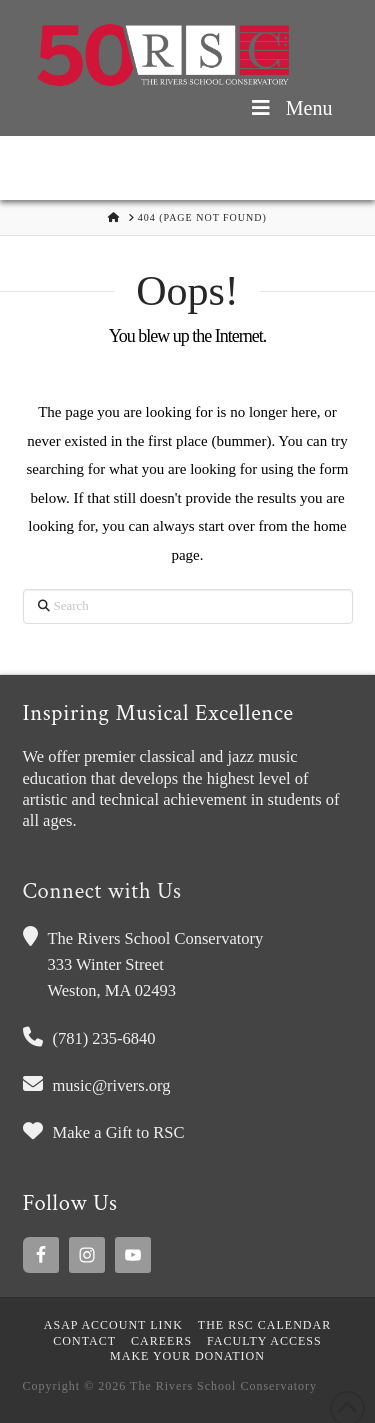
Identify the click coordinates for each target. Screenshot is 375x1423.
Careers (161, 1341)
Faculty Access (264, 1341)
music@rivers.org (112, 1085)
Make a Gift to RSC (119, 1132)
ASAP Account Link (113, 1325)
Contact (84, 1341)
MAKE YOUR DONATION (187, 1356)
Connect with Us (102, 891)
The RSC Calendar (264, 1325)
